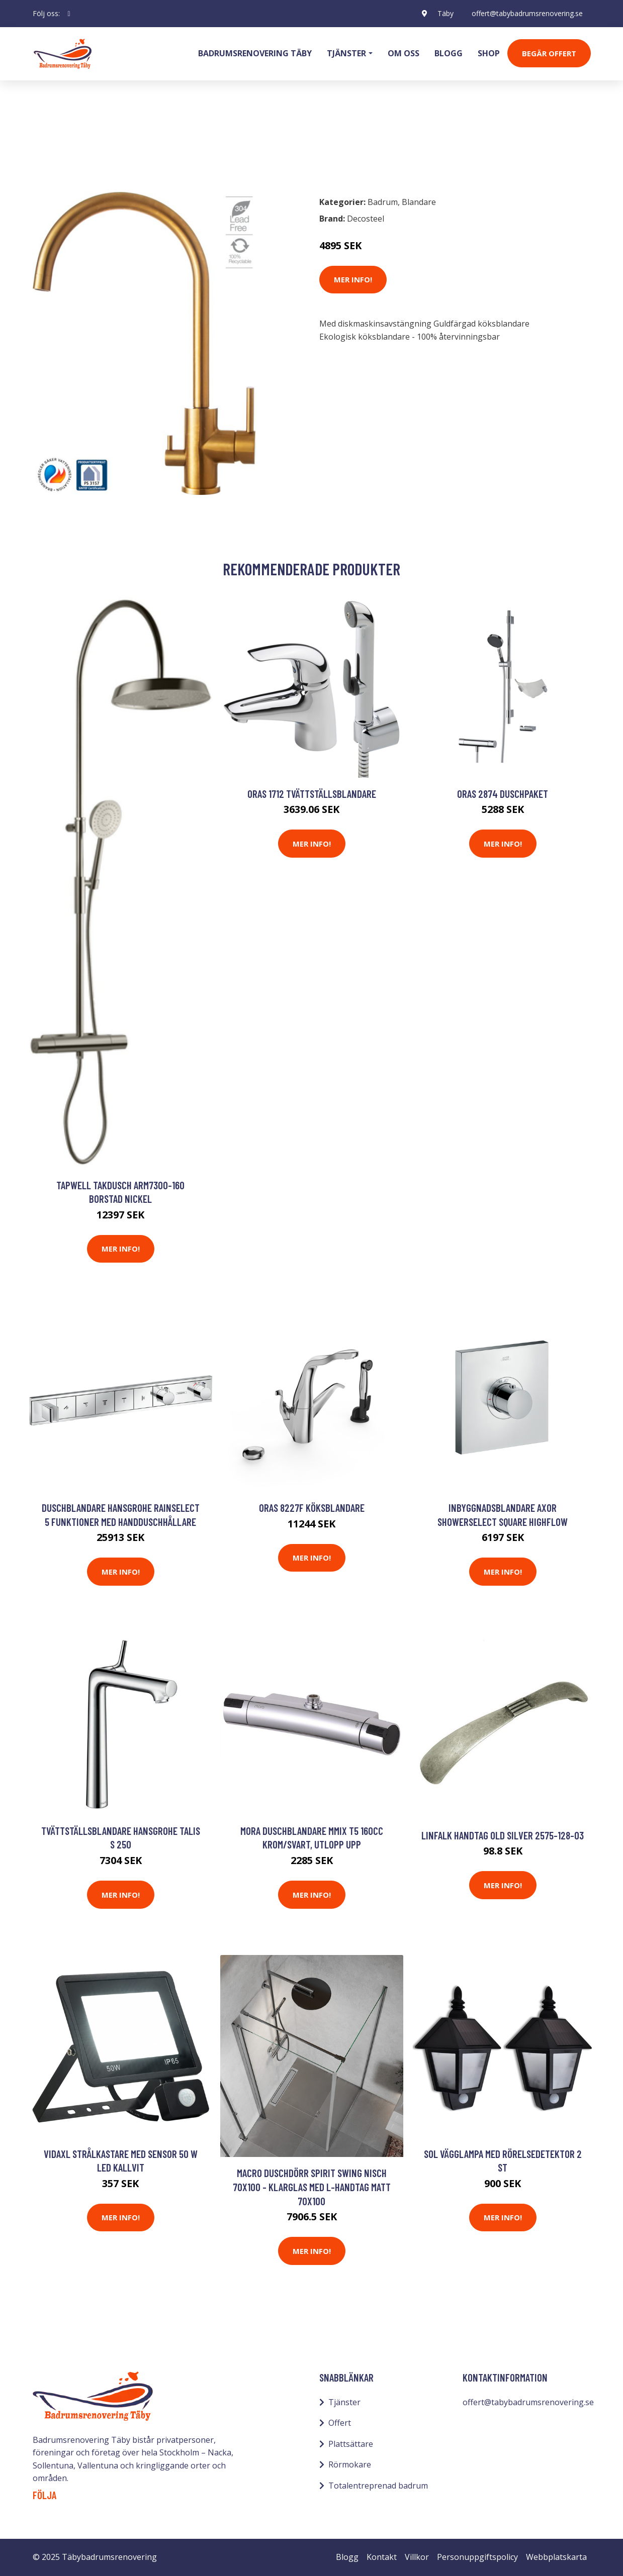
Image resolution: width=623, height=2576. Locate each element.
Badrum (59, 143)
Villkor (417, 2556)
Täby (445, 13)
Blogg (448, 53)
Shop (489, 53)
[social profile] (69, 13)
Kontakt (382, 2556)
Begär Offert (549, 53)
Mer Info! (353, 279)
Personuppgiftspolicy (477, 2556)
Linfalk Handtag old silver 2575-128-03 (502, 1835)
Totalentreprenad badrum (378, 2485)
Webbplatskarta (556, 2556)
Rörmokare (349, 2464)
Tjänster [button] (346, 53)
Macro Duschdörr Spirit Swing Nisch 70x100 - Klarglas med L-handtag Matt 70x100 (312, 2187)
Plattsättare (350, 2443)
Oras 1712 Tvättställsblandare (311, 793)
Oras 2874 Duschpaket (502, 793)
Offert (339, 2422)
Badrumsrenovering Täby (255, 53)
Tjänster (344, 2402)
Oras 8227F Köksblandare (312, 1507)
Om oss (403, 53)
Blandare (102, 143)
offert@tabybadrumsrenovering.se (527, 13)
